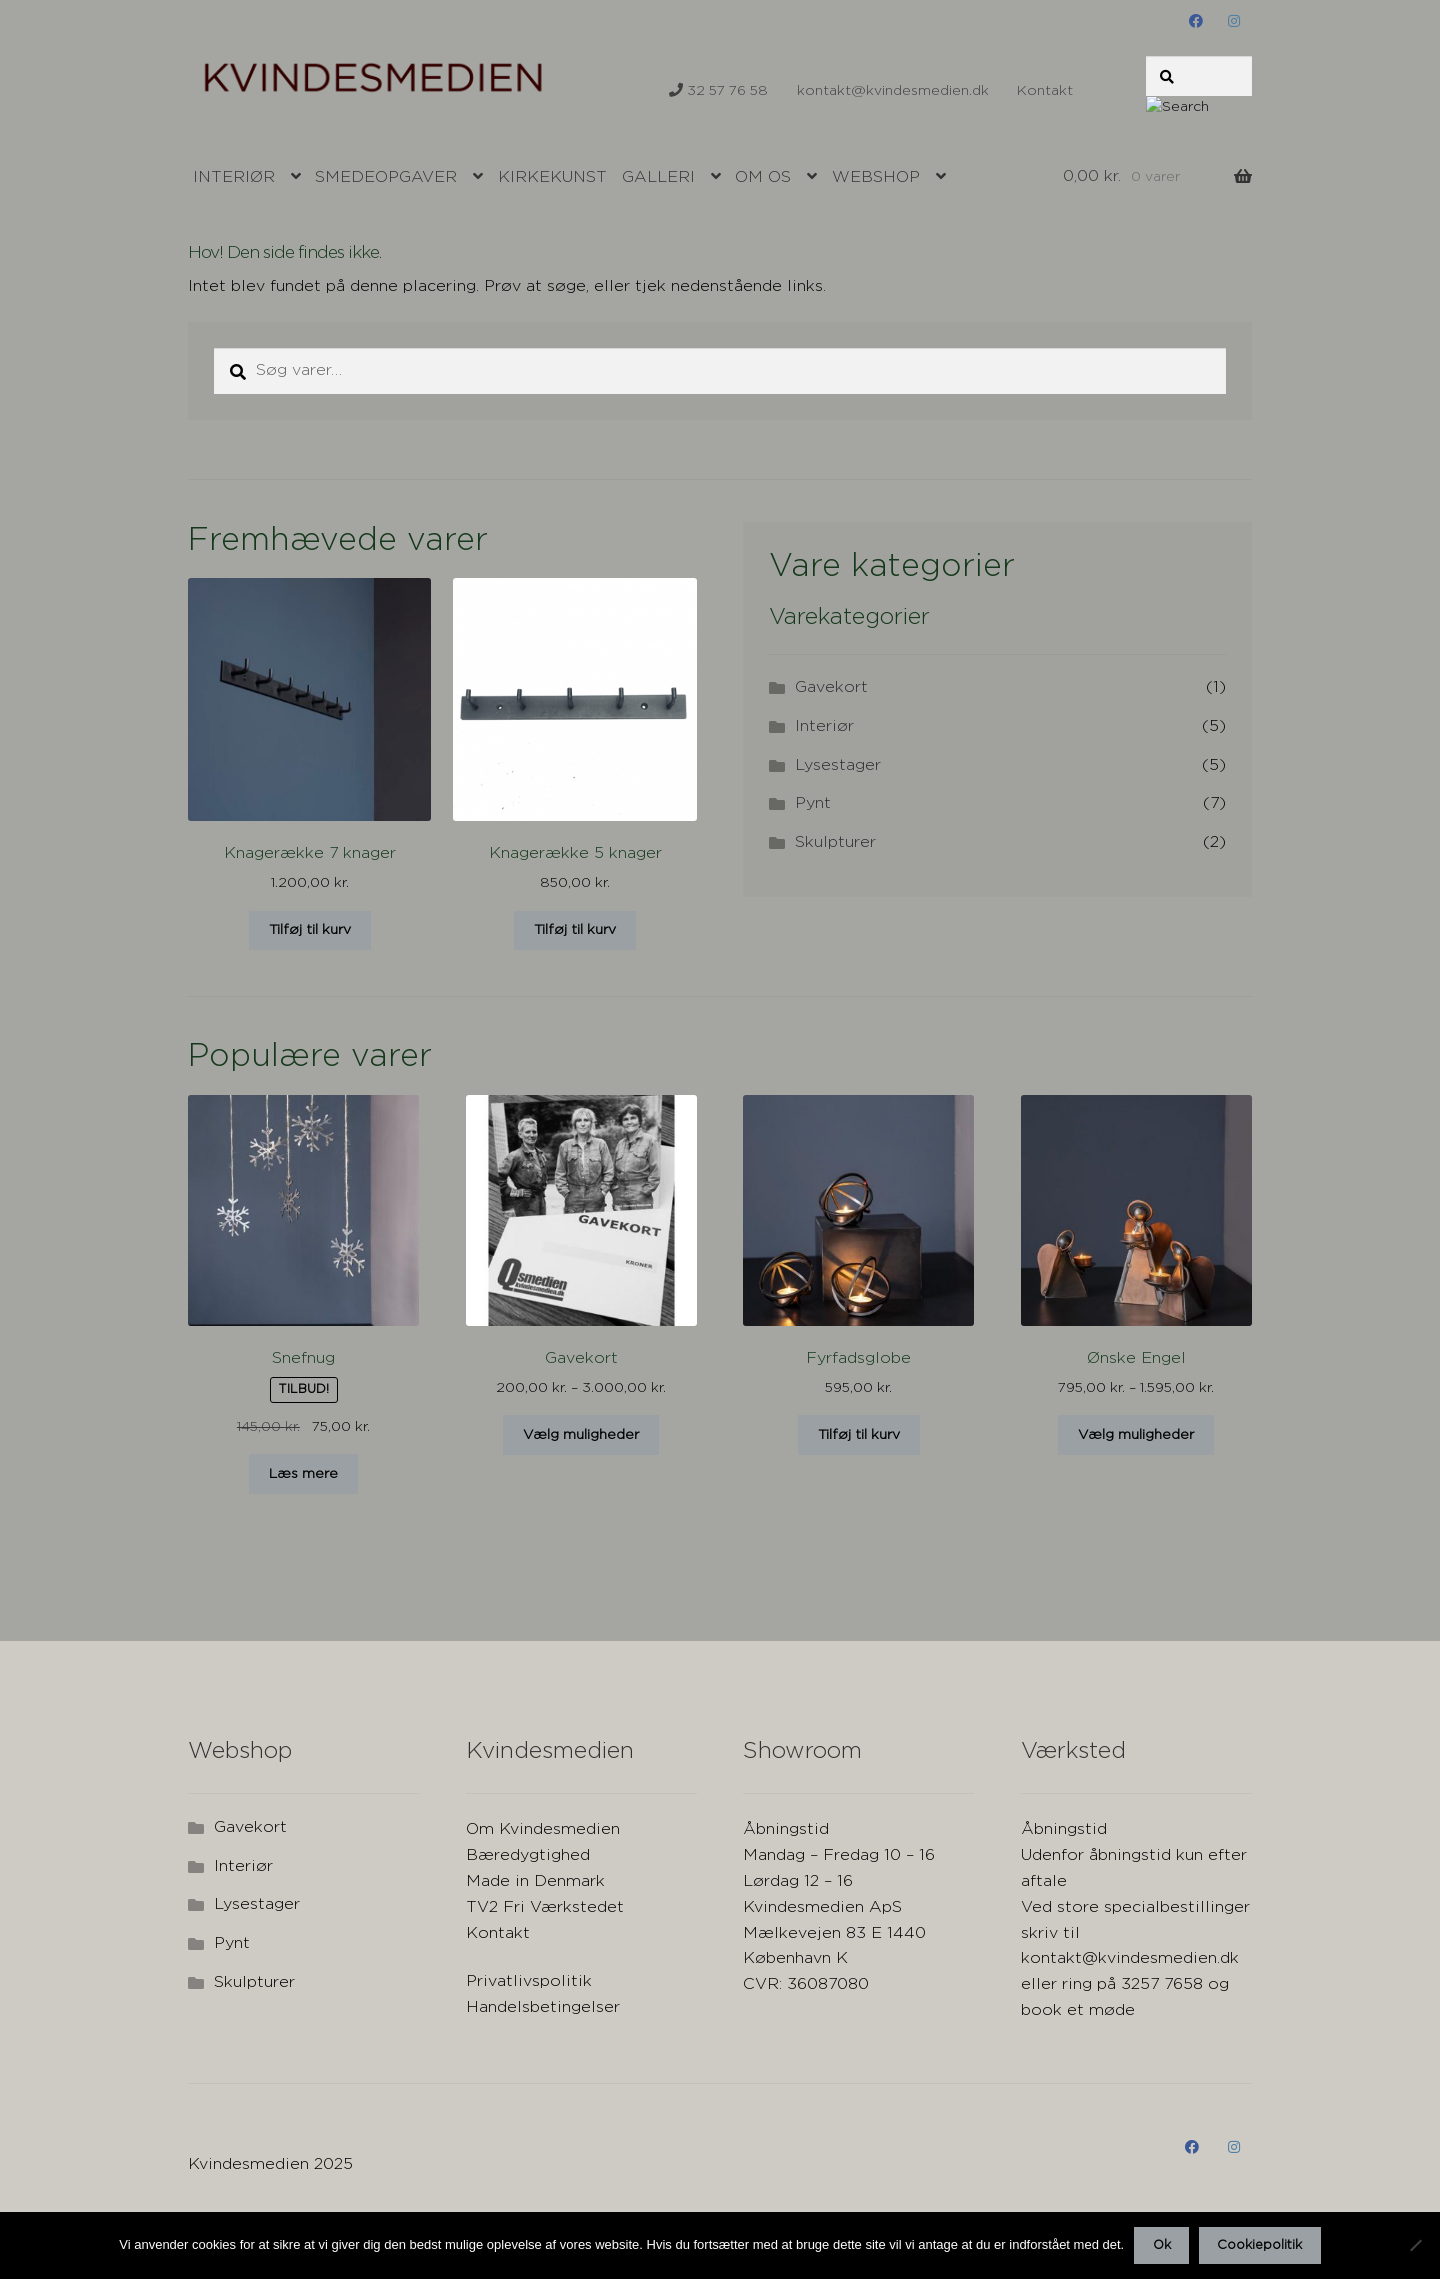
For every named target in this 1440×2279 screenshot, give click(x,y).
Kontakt (1045, 91)
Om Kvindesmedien (543, 1829)
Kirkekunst (552, 177)
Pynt (813, 803)
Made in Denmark (535, 1881)
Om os (763, 177)
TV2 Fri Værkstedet (545, 1907)
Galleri (658, 177)
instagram (1233, 21)
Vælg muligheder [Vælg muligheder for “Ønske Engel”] (1136, 1435)
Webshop (876, 177)
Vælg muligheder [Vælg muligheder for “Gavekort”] (581, 1435)
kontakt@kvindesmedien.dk (892, 84)
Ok (1162, 2245)
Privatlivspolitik (529, 1981)
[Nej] (1415, 2245)
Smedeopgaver (386, 177)
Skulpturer (835, 842)
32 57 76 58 (718, 90)
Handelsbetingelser (543, 2007)
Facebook (1196, 21)
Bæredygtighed (528, 1855)
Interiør (234, 177)
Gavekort (831, 687)
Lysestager (838, 765)
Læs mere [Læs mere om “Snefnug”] (303, 1474)
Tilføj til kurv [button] (310, 930)
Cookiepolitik (1259, 2245)
